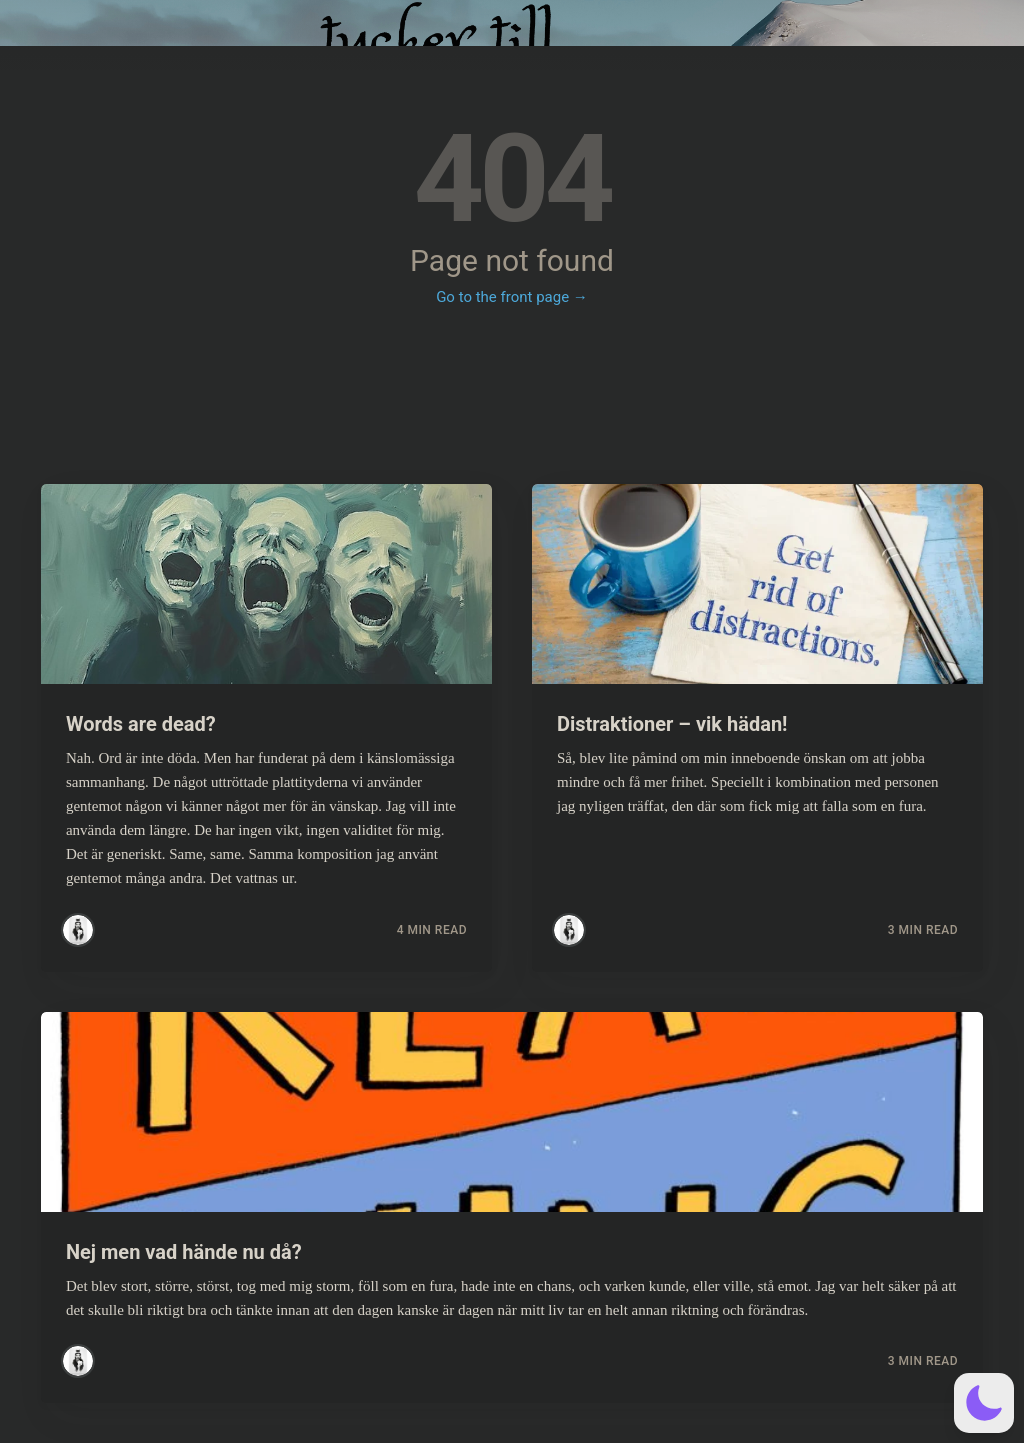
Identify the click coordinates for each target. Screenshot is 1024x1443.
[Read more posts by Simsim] (78, 930)
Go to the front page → (512, 297)
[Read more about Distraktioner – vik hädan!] (757, 584)
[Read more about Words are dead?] (266, 584)
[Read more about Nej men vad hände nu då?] (512, 1112)
